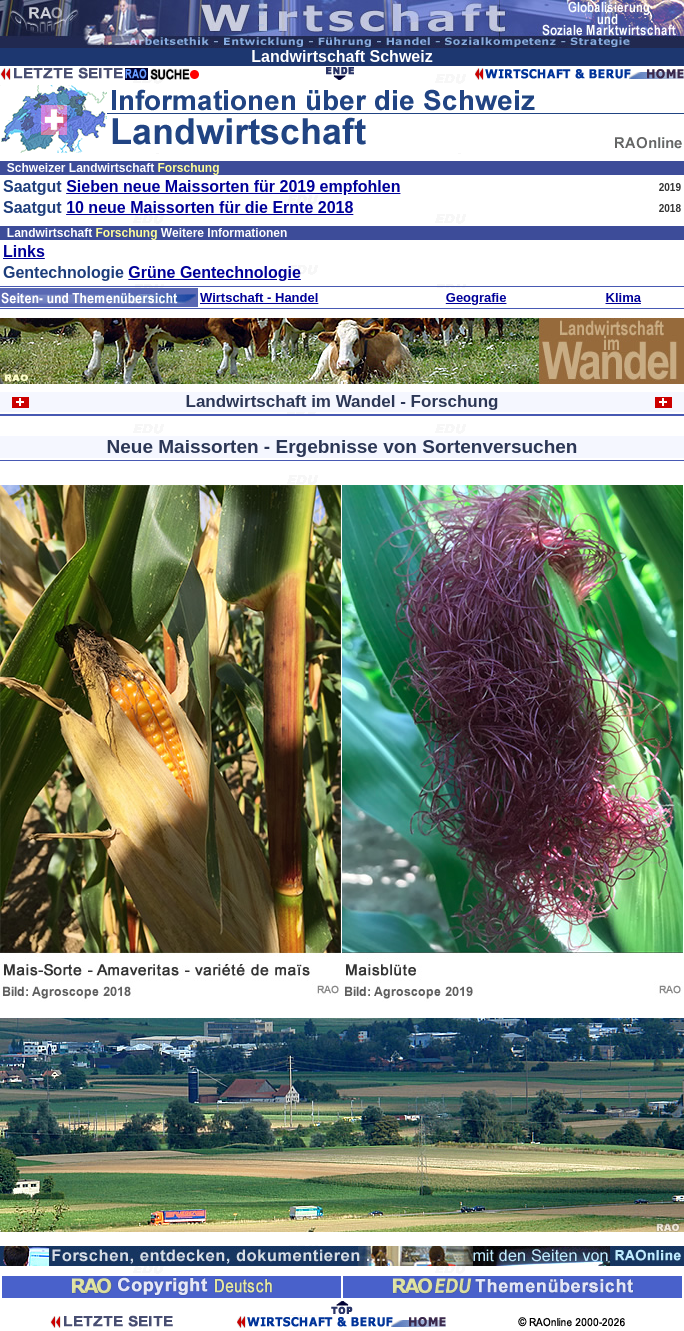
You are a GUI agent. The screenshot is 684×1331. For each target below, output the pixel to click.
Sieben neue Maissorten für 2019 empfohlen (233, 186)
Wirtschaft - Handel (259, 297)
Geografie (476, 297)
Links (24, 251)
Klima (623, 297)
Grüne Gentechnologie (214, 272)
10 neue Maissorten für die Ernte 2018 (209, 207)
